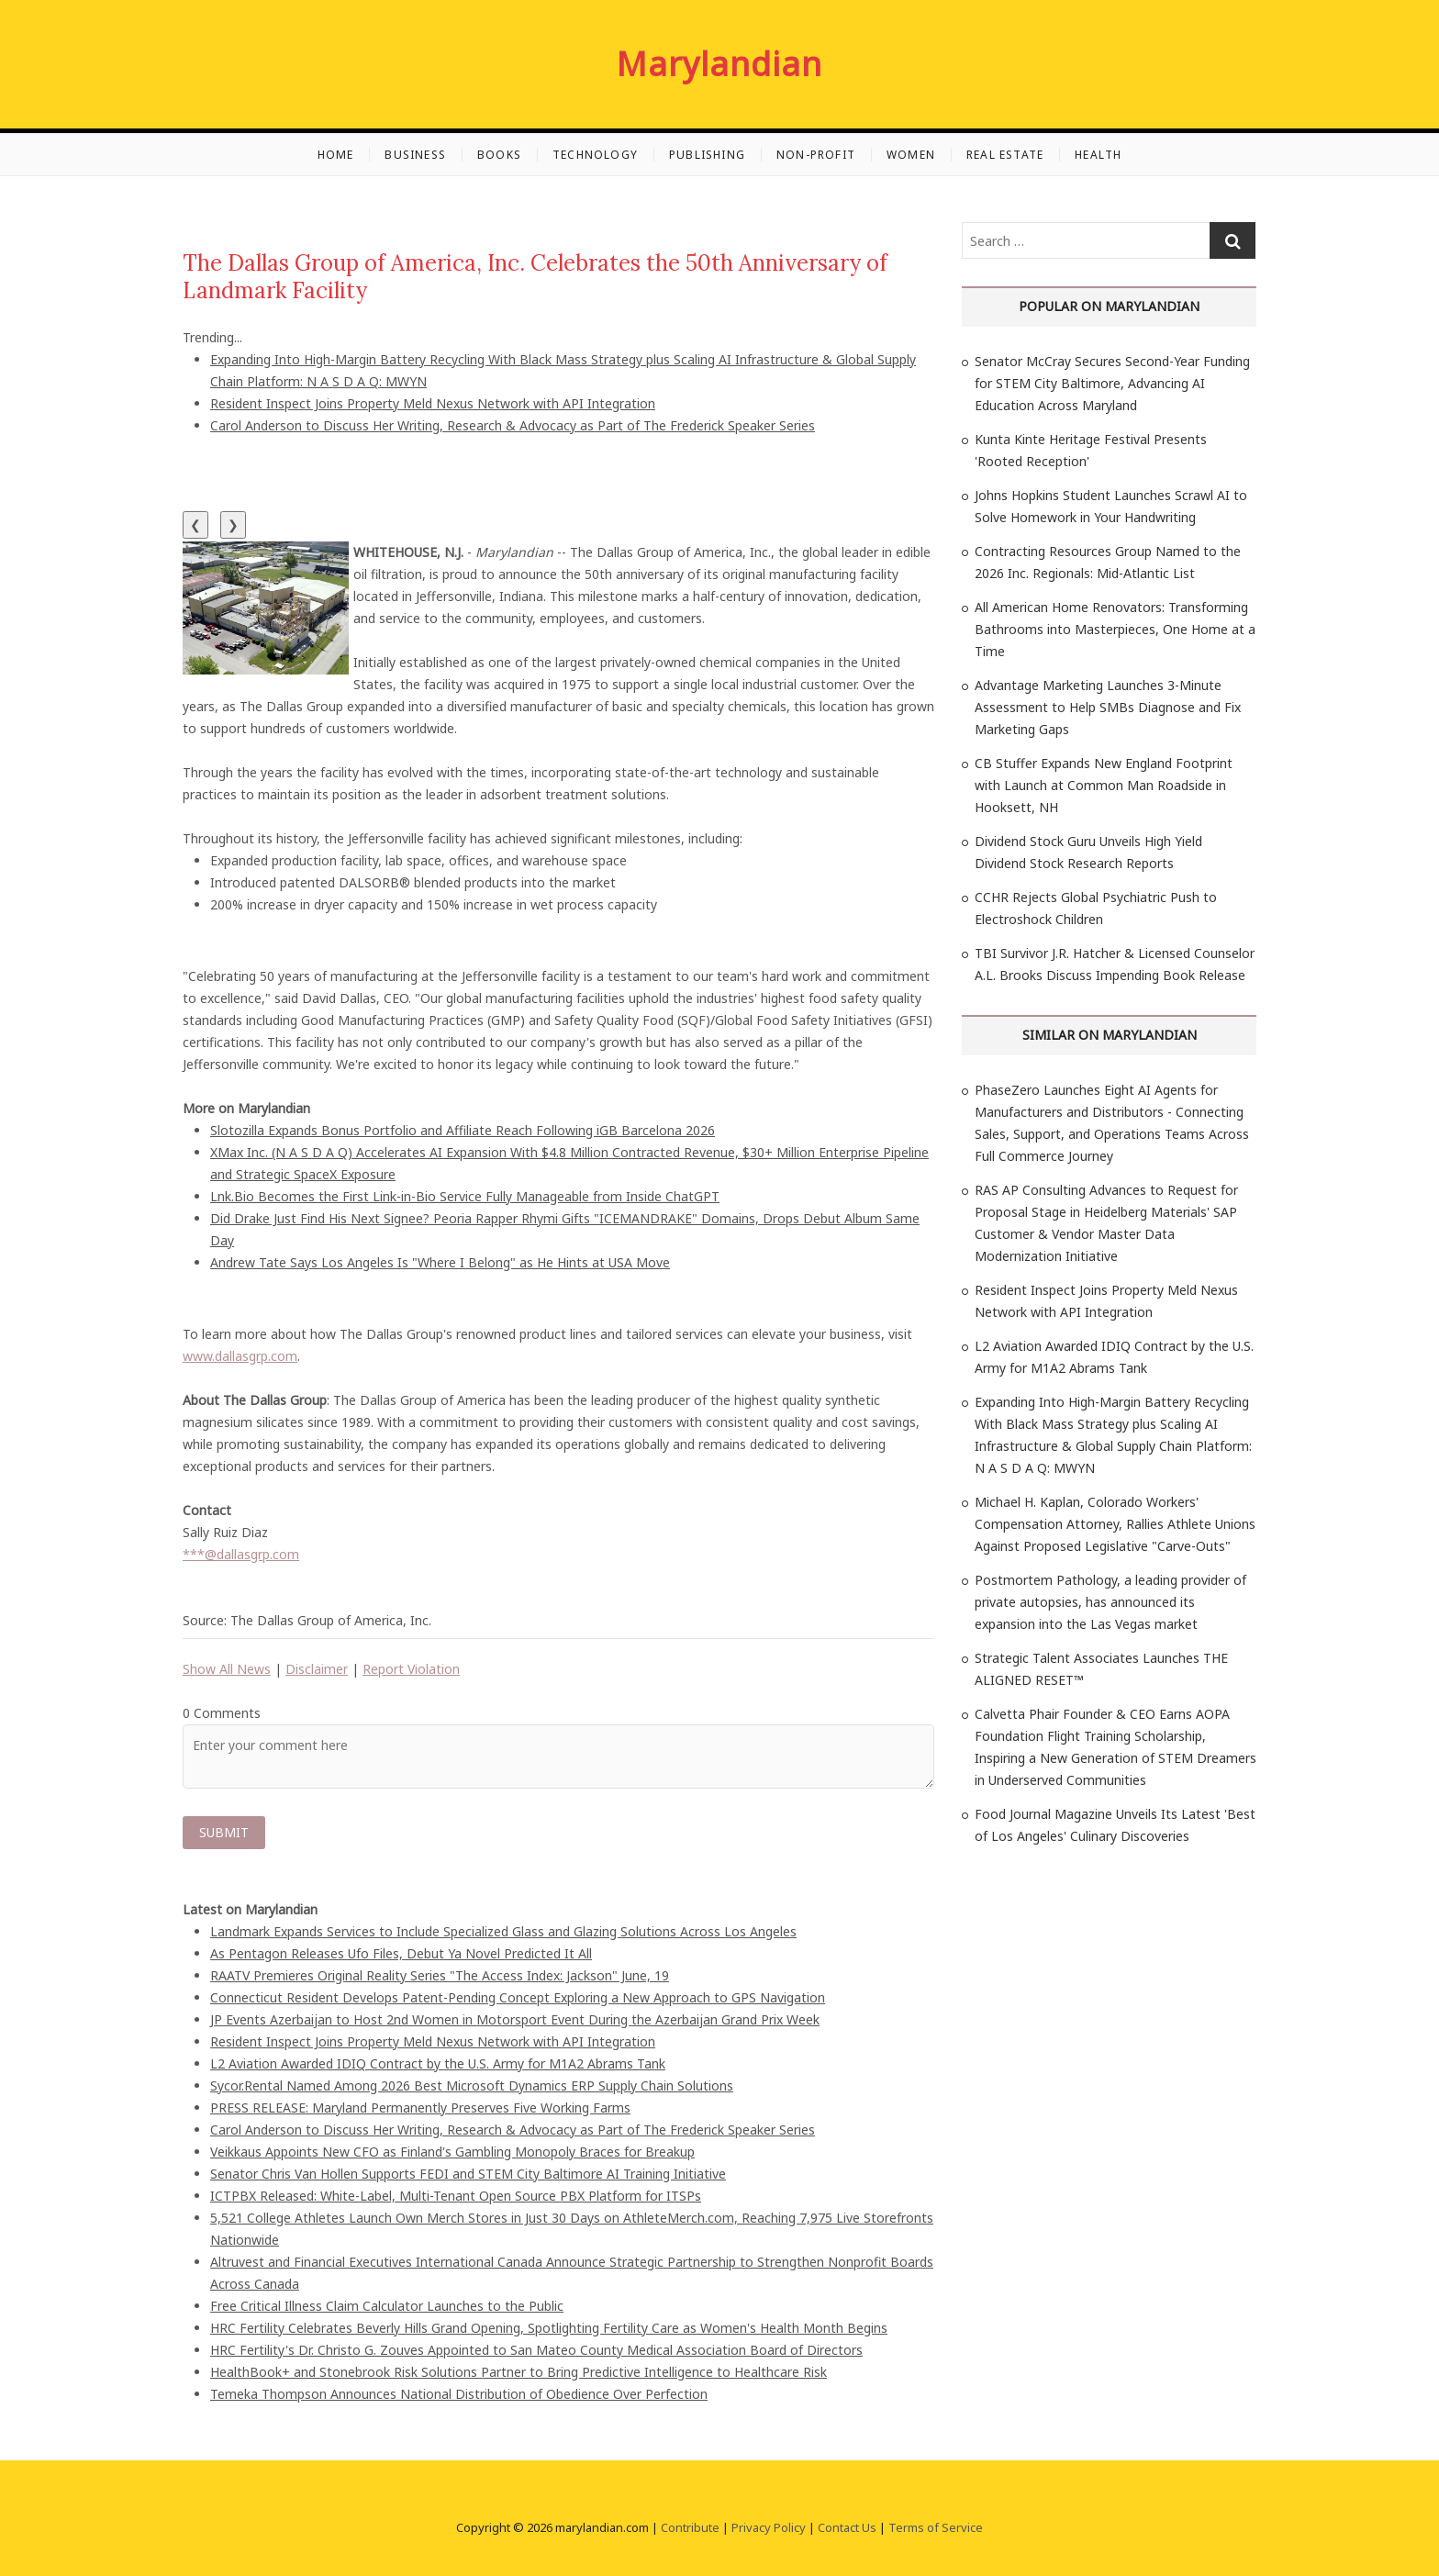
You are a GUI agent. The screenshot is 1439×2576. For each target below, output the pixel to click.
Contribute (690, 2527)
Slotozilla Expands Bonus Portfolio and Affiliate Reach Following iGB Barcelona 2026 (462, 1130)
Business (415, 154)
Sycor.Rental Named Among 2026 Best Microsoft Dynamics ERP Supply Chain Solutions (471, 2085)
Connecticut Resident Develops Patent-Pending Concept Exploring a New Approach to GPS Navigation (517, 1997)
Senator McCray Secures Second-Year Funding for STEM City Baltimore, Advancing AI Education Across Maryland (1112, 383)
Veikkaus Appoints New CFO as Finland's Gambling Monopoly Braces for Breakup (452, 2151)
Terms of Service (935, 2527)
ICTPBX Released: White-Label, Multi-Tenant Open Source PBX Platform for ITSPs (455, 2195)
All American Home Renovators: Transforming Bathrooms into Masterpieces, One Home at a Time (1115, 629)
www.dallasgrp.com (240, 1356)
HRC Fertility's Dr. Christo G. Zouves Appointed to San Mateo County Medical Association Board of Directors (536, 2350)
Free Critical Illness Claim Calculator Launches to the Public (386, 2305)
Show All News (227, 1669)
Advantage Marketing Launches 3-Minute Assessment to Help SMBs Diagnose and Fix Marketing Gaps (1108, 707)
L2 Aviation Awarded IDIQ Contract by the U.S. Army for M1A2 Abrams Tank (437, 2063)
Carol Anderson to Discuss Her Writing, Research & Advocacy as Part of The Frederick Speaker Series (512, 425)
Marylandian (719, 64)
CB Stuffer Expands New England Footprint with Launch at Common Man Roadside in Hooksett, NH (1104, 785)
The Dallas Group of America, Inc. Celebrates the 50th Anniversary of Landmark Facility (535, 277)
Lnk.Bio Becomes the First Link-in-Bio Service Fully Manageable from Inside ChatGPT (465, 1196)
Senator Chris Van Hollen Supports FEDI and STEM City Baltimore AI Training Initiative (468, 2173)
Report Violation (411, 1669)
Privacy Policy (768, 2527)
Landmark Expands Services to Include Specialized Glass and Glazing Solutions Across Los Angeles (503, 1931)
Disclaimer (316, 1669)
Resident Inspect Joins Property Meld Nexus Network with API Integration (432, 403)
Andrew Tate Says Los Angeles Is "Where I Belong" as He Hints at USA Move (440, 1262)
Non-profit (815, 154)
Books (499, 154)
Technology (595, 154)
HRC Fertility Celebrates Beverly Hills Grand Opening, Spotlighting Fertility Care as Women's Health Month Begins (548, 2327)
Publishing (707, 154)
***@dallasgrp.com (241, 1554)
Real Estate (1004, 154)
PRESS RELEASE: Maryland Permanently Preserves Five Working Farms (420, 2107)
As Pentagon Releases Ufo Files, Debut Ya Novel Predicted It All (401, 1953)
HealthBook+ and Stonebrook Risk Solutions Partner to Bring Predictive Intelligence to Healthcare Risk (518, 2372)
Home (336, 154)
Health (1098, 154)
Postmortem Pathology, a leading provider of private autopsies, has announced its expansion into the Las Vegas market (1110, 1602)
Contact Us (847, 2527)
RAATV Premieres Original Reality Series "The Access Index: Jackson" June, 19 (439, 1975)
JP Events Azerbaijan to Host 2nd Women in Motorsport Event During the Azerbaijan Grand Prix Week (515, 2019)
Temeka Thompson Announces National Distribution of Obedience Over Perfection (459, 2394)
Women (911, 154)
